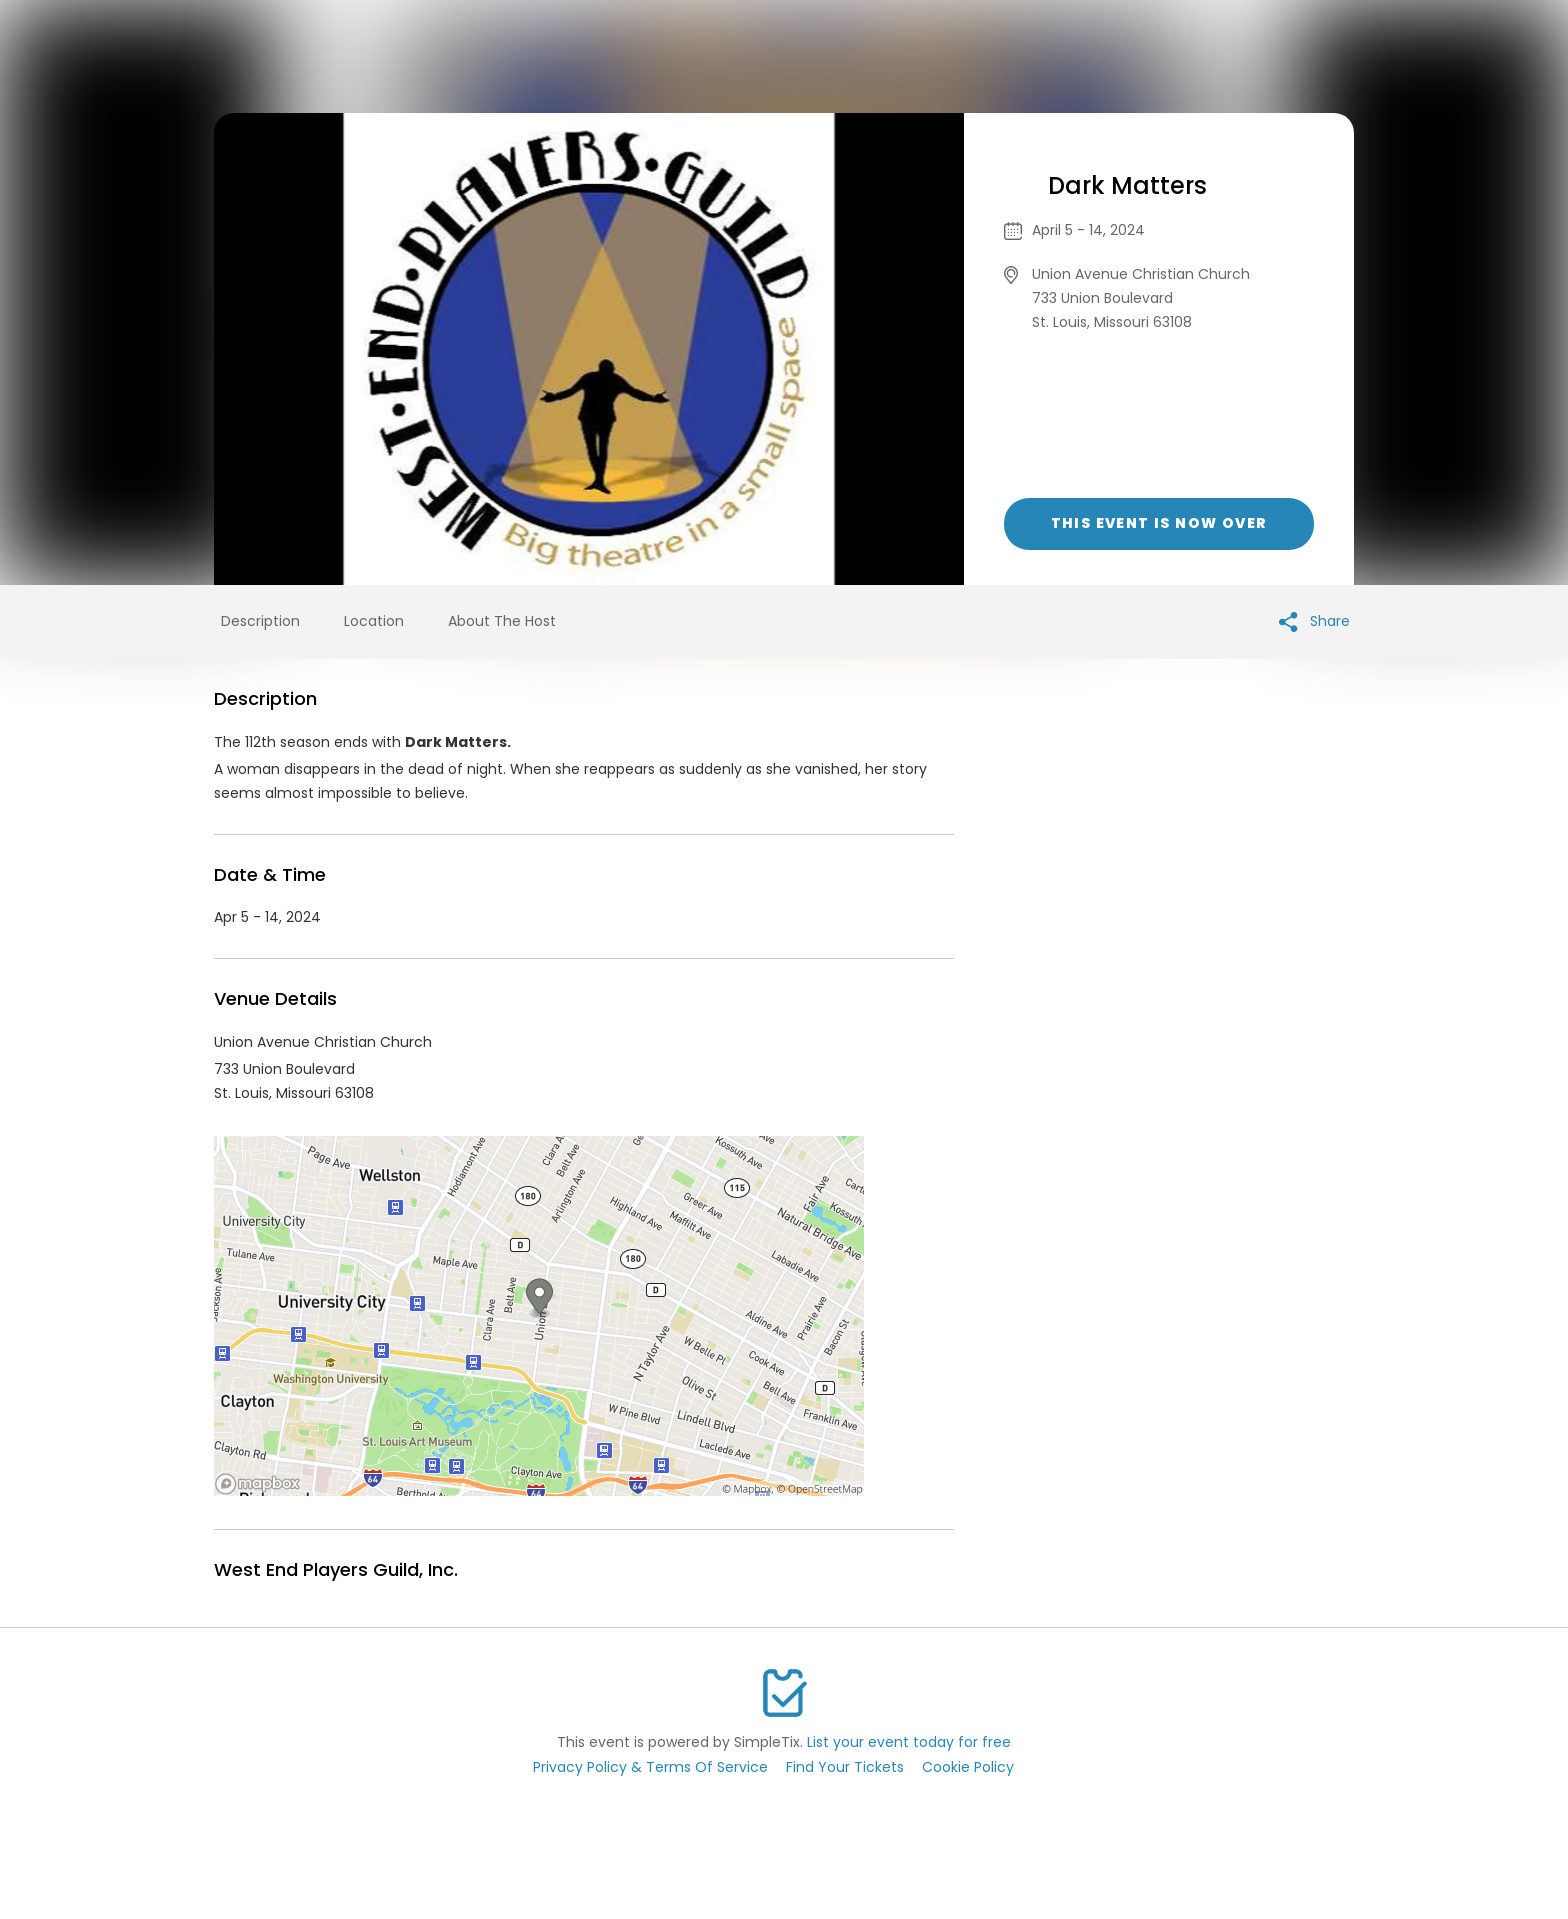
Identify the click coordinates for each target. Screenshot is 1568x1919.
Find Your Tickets (845, 1767)
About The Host (502, 621)
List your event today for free (909, 1742)
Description (260, 621)
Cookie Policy (968, 1767)
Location (374, 621)
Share (1314, 621)
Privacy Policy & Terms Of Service (650, 1767)
